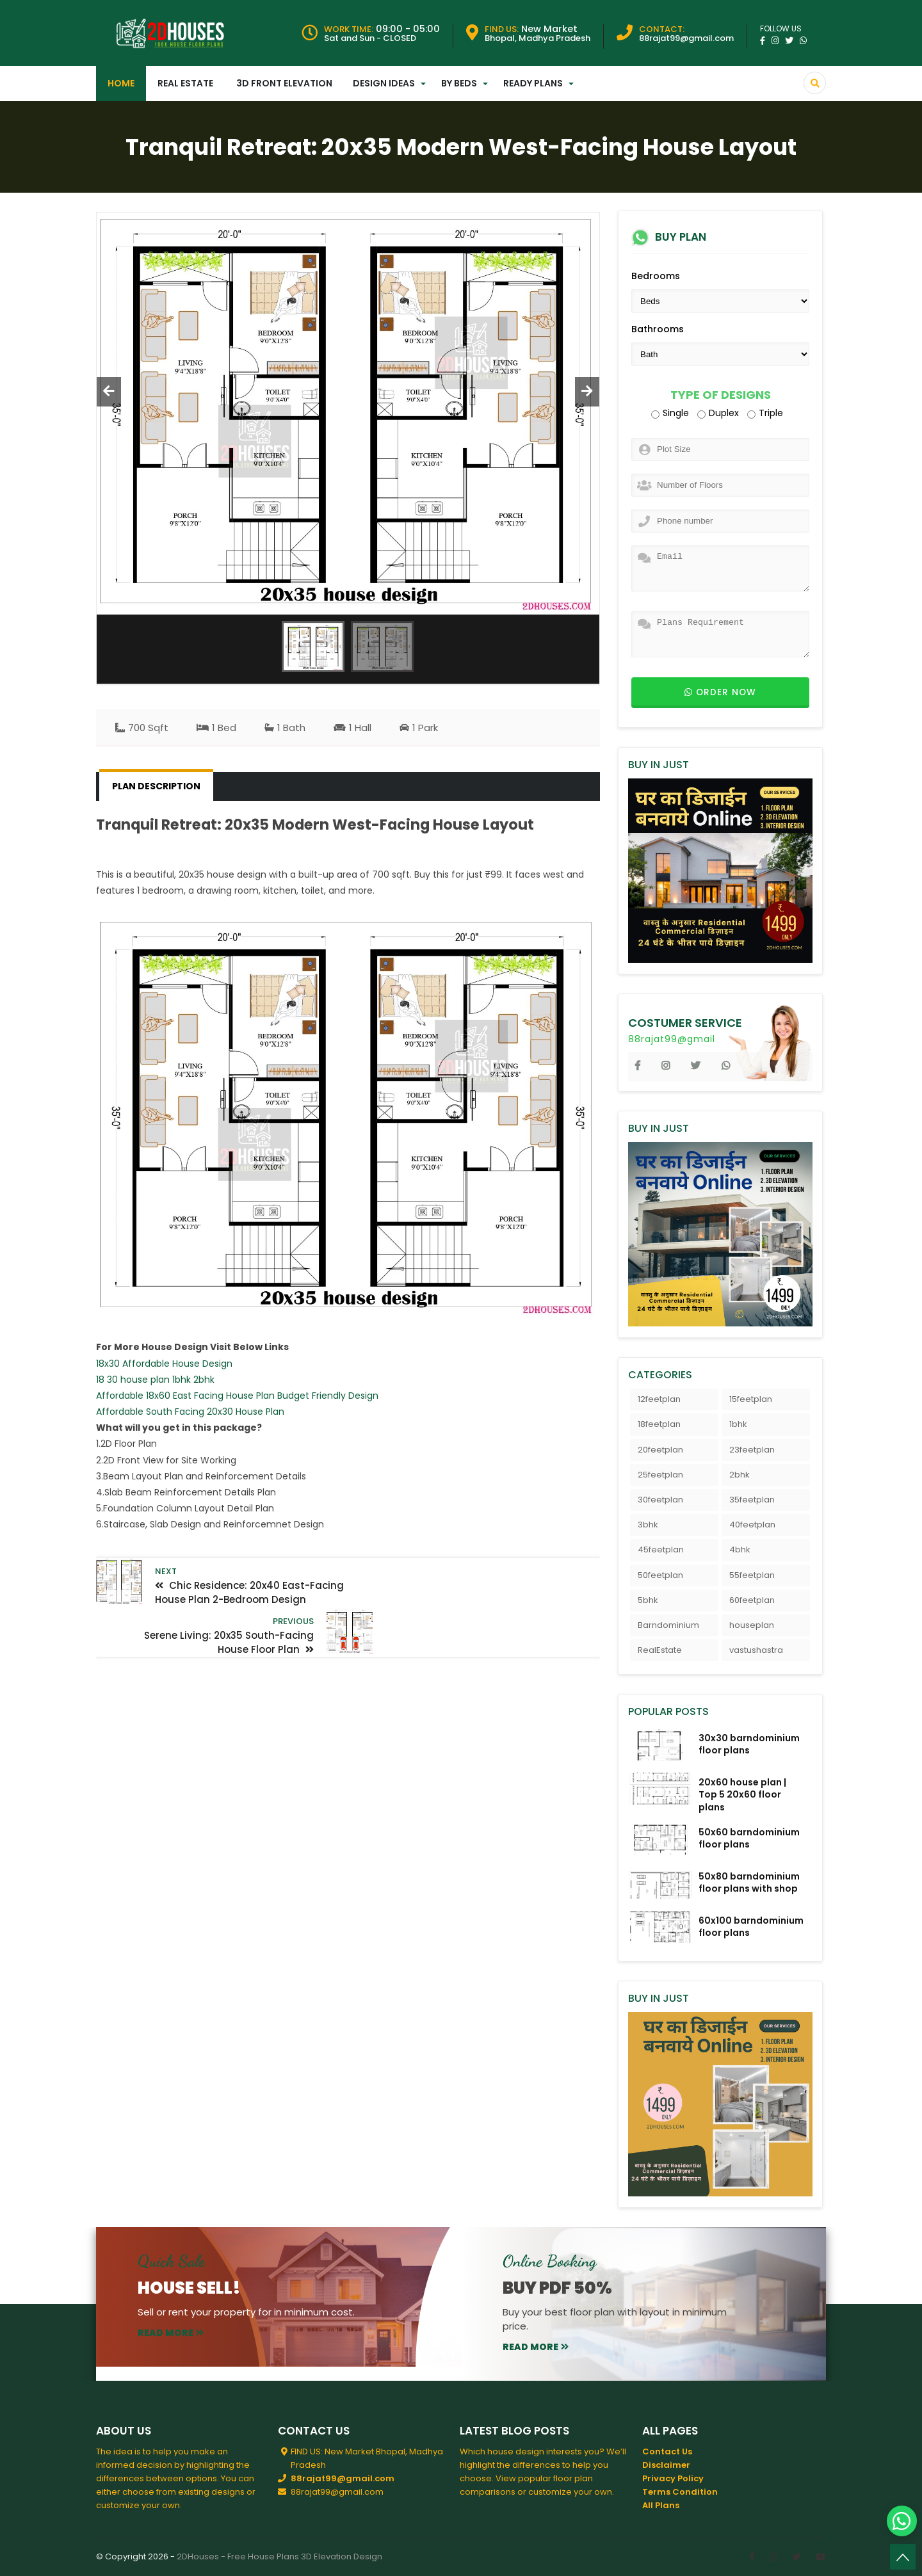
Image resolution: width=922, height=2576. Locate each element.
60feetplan (752, 1600)
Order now (720, 692)
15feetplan (750, 1399)
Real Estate (185, 83)
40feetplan (752, 1524)
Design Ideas (384, 83)
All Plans (660, 2505)
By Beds (459, 83)
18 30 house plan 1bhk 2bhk (155, 1379)
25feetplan (660, 1475)
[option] (348, 414)
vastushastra (756, 1650)
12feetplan (659, 1399)
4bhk (739, 1549)
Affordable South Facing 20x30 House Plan (190, 1411)
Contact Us (667, 2451)
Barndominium (668, 1625)
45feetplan (661, 1549)
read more (171, 2332)
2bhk (739, 1475)
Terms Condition (680, 2492)
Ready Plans (533, 83)
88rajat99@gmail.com (342, 2478)
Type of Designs (720, 395)
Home (121, 83)
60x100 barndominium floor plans (751, 1926)
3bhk (648, 1524)
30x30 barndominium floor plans (749, 1744)
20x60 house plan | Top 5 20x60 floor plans (742, 1794)
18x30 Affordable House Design (164, 1363)
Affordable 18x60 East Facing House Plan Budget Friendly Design (237, 1395)
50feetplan (660, 1575)
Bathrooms (657, 329)
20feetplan (660, 1450)
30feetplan (660, 1499)
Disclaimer (666, 2465)
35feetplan (752, 1499)
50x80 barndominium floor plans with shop (749, 1882)
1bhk (738, 1424)
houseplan (751, 1625)
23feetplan (752, 1450)
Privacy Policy (673, 2478)
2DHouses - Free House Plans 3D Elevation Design (279, 2556)
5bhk (648, 1600)
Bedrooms (655, 276)
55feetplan (752, 1575)
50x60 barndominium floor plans (749, 1838)
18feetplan (659, 1424)
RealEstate (660, 1650)
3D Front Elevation (284, 83)
